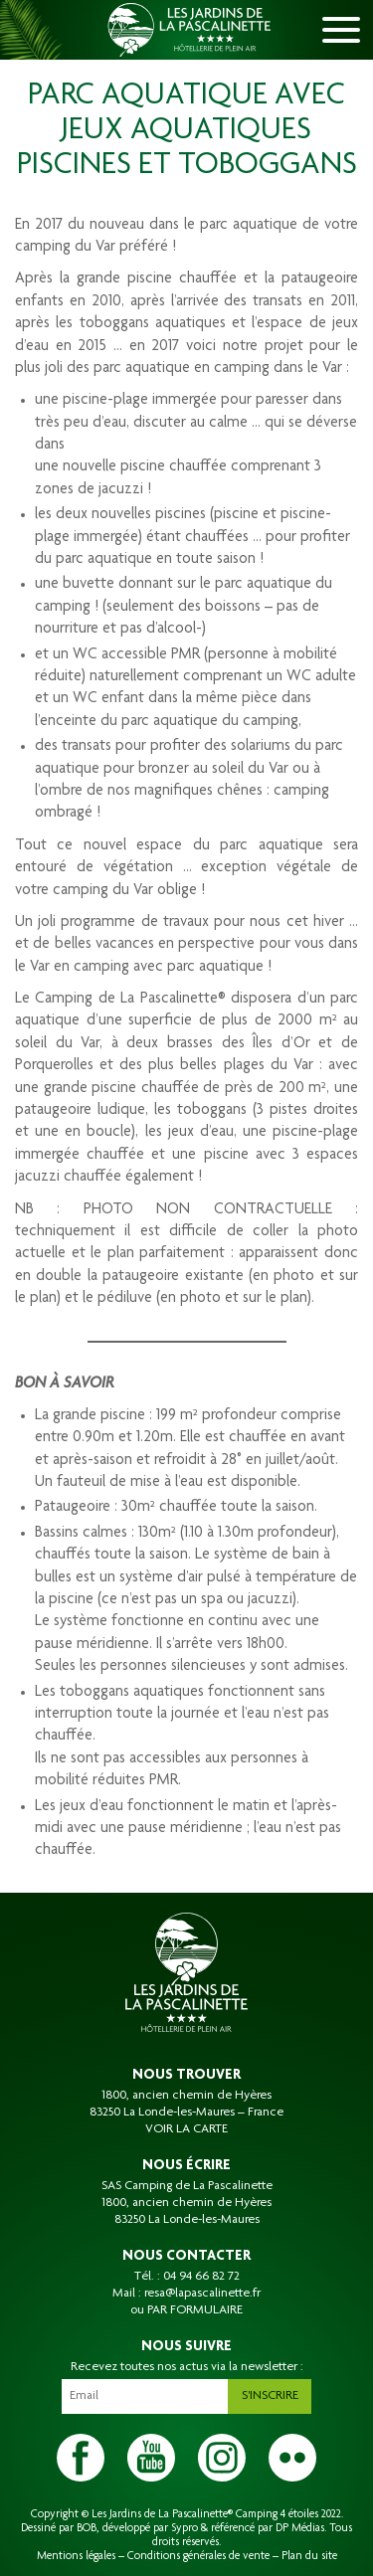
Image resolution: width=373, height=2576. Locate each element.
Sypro (184, 2528)
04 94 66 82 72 (201, 2277)
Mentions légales (76, 2556)
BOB (86, 2528)
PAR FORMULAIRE (195, 2310)
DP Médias (300, 2528)
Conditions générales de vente (198, 2556)
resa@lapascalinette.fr (202, 2293)
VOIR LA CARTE (186, 2129)
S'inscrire (270, 2396)
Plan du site (309, 2556)
